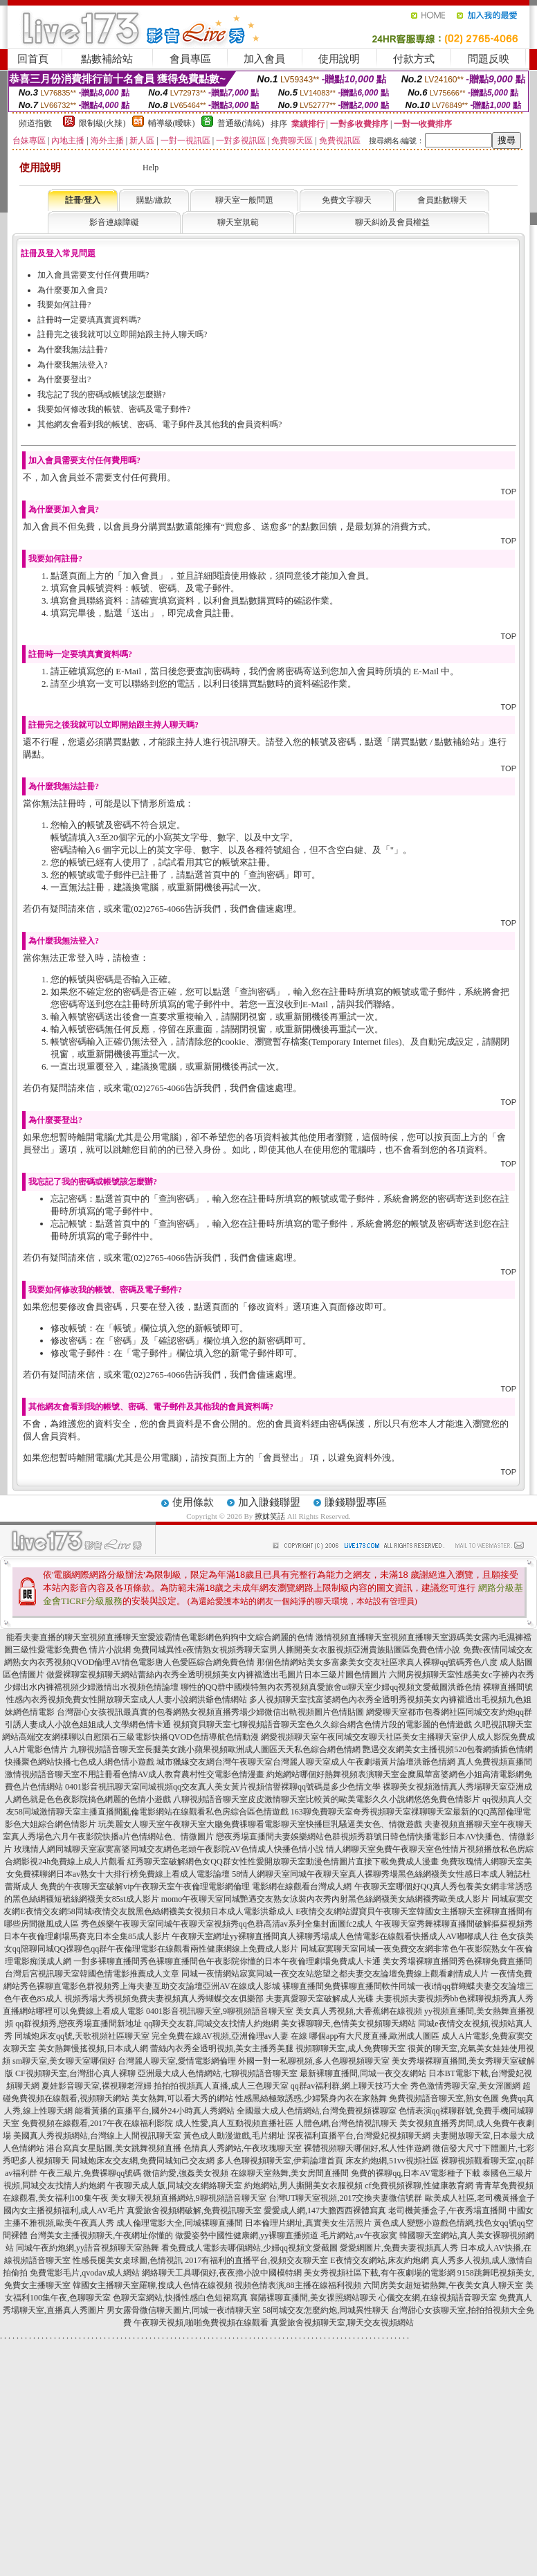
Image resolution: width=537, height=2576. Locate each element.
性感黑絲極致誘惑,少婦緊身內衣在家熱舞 (311, 2098)
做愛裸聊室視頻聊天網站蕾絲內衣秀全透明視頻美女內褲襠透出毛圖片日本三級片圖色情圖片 (216, 1674)
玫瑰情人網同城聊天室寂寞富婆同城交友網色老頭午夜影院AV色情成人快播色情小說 (169, 1849)
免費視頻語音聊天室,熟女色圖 (444, 2098)
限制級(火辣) (102, 123)
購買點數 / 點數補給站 (436, 742)
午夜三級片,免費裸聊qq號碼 (90, 2173)
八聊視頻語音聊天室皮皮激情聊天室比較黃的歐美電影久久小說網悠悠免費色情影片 (326, 1799)
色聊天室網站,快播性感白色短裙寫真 (180, 2298)
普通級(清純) (240, 123)
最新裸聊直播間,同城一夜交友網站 (363, 2073)
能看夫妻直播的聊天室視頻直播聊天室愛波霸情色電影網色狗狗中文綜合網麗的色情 (159, 1637)
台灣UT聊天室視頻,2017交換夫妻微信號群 (345, 2198)
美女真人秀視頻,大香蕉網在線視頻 (358, 2011)
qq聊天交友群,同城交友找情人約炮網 (211, 2023)
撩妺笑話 (270, 1516)
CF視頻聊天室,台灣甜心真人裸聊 (75, 2073)
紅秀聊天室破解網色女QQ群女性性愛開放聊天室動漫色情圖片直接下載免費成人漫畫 (282, 1861)
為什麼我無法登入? (72, 365)
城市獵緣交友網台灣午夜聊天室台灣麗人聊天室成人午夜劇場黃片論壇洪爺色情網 (305, 1762)
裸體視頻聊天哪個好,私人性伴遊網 (367, 2148)
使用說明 (339, 58)
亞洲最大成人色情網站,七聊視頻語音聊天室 (218, 2073)
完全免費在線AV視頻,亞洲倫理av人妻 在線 (229, 2036)
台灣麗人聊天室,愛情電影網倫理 (177, 2061)
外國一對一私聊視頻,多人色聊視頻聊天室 (314, 2061)
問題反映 (488, 58)
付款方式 (414, 58)
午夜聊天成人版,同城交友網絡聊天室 (174, 2185)
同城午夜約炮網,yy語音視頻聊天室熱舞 (87, 2248)
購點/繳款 (154, 200)
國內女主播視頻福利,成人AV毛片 (64, 2210)
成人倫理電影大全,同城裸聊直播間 (179, 2223)
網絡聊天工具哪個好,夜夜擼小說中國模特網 (222, 2273)
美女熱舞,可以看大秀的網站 (182, 2098)
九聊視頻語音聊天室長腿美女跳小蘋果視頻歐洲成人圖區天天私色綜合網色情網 (215, 1749)
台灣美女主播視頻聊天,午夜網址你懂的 (101, 2235)
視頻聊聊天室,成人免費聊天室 (350, 2048)
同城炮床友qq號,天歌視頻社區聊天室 (82, 2036)
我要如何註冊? (64, 304)
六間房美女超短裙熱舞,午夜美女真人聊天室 (443, 2285)
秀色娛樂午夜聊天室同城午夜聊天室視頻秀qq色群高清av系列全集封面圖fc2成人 (227, 1924)
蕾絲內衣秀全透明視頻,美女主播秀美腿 (221, 2048)
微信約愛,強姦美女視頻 (185, 2173)
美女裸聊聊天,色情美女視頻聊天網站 (348, 2023)
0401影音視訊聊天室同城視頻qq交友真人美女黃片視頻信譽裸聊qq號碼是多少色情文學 (223, 1787)
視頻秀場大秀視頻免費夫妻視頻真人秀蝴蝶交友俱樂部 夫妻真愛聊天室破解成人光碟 (219, 1998)
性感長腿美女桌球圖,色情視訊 (128, 2260)
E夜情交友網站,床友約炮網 (379, 2260)
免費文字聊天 (347, 200)
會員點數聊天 (442, 200)
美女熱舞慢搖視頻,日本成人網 (93, 2048)
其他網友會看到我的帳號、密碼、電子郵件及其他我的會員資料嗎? (159, 424)
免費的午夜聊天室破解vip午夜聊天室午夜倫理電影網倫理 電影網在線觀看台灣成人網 (196, 1886)
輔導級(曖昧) (171, 123)
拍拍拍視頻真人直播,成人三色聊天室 (221, 2086)
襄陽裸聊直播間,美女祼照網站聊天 (313, 2298)
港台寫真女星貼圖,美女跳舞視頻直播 (113, 2148)
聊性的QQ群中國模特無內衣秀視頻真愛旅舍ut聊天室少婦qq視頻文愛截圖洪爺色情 (331, 1687)
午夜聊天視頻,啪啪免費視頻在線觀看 (201, 2322)
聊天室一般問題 (244, 200)
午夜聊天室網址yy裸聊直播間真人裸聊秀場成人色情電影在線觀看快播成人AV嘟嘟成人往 (335, 1936)
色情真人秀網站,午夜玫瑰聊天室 (242, 2148)
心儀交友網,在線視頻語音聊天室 (438, 2298)
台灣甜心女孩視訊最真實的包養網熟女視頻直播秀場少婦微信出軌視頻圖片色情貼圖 (210, 1712)
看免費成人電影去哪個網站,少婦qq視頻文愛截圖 (249, 2248)
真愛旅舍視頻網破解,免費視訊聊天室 (194, 2210)
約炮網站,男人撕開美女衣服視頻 (303, 2185)
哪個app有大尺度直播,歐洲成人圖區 (374, 2036)
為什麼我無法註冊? (72, 349)
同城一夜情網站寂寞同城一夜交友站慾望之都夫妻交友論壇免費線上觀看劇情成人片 (335, 1974)
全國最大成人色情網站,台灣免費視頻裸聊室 (317, 2111)
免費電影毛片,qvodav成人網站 (84, 2273)
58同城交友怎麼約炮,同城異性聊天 (325, 2310)
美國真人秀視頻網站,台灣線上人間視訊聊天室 (97, 2136)
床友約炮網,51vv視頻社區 (392, 2160)
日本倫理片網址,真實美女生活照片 (308, 2223)
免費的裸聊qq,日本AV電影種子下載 (415, 2173)
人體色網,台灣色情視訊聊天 (346, 2123)
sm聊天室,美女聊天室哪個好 (64, 2061)
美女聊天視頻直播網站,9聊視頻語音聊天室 (188, 2198)
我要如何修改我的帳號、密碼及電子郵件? (113, 409)
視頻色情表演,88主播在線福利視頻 (298, 2285)
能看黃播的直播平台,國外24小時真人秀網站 (155, 2111)
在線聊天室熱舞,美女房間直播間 (289, 2173)
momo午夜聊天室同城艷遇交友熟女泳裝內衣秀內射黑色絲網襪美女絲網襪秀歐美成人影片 (325, 1899)
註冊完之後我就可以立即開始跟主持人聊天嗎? (122, 334)
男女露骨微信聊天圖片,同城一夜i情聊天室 (183, 2310)
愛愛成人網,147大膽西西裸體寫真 (325, 2210)
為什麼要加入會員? (72, 290)
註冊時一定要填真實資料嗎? (88, 320)
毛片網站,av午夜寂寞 (358, 2235)
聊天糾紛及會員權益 (392, 222)
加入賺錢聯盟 (269, 1502)
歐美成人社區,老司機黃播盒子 (480, 2198)
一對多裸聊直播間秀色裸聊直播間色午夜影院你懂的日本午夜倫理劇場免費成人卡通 (227, 1961)
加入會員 (264, 58)
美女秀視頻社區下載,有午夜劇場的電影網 (379, 2273)
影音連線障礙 (114, 222)
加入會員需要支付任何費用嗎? (93, 275)
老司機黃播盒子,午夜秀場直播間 (447, 2210)
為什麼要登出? (64, 379)
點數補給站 (107, 58)
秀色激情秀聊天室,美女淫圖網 (465, 2086)
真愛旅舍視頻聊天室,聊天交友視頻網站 (342, 2322)
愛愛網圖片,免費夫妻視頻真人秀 (399, 2248)
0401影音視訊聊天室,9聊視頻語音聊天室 (219, 2011)
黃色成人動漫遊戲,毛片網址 (234, 2136)
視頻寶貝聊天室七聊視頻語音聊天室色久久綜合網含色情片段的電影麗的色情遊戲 (322, 1724)
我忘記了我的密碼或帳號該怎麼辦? (101, 394)
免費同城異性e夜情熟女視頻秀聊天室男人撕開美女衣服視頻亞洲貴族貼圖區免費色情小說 (296, 1650)
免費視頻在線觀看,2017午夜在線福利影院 (97, 2123)
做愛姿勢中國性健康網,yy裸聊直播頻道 (246, 2235)
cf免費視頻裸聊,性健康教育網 (419, 2185)
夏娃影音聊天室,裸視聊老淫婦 (97, 2086)
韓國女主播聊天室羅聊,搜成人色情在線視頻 (153, 2285)
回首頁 (32, 58)
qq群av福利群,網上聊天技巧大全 (349, 2086)
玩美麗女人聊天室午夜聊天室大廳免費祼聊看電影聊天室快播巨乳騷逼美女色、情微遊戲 (260, 1824)
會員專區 (190, 58)
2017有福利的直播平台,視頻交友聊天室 (256, 2260)
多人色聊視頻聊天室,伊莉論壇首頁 (280, 2160)
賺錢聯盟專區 (356, 1502)
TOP (508, 491)
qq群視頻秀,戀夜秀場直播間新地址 (78, 2023)
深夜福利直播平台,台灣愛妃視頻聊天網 (358, 2136)
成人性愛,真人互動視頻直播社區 (234, 2123)
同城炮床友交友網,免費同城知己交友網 (143, 2160)
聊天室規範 (238, 222)
